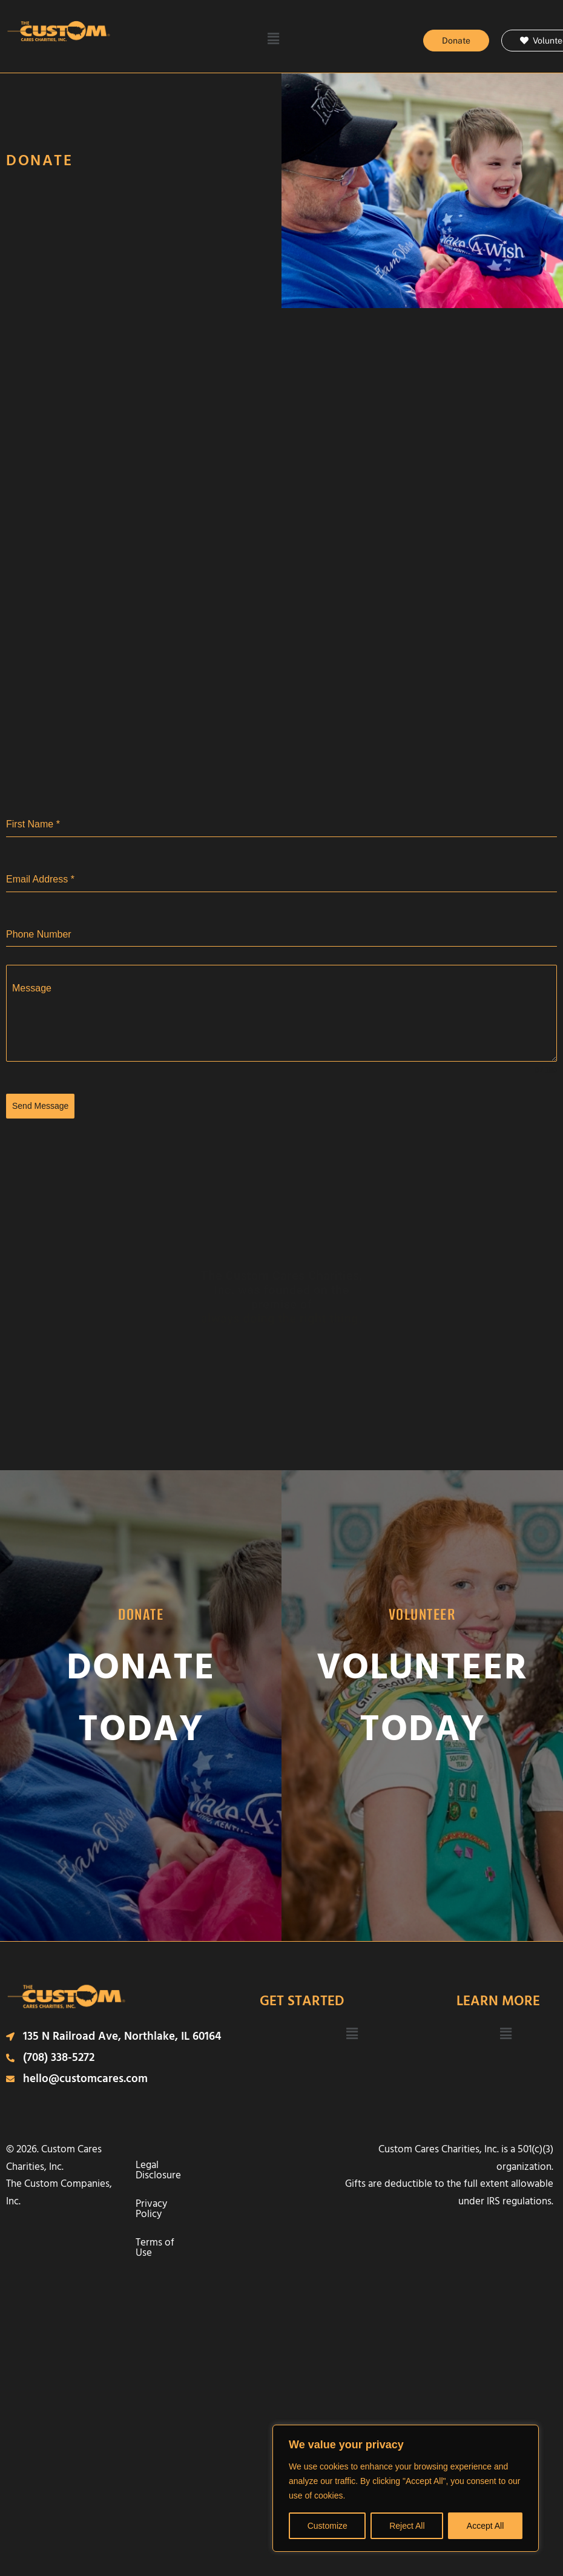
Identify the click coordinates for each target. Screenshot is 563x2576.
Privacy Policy (253, 2159)
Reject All (406, 2526)
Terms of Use (212, 2187)
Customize (327, 2526)
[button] (273, 38)
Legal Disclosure (177, 2159)
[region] (405, 2488)
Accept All (485, 2526)
